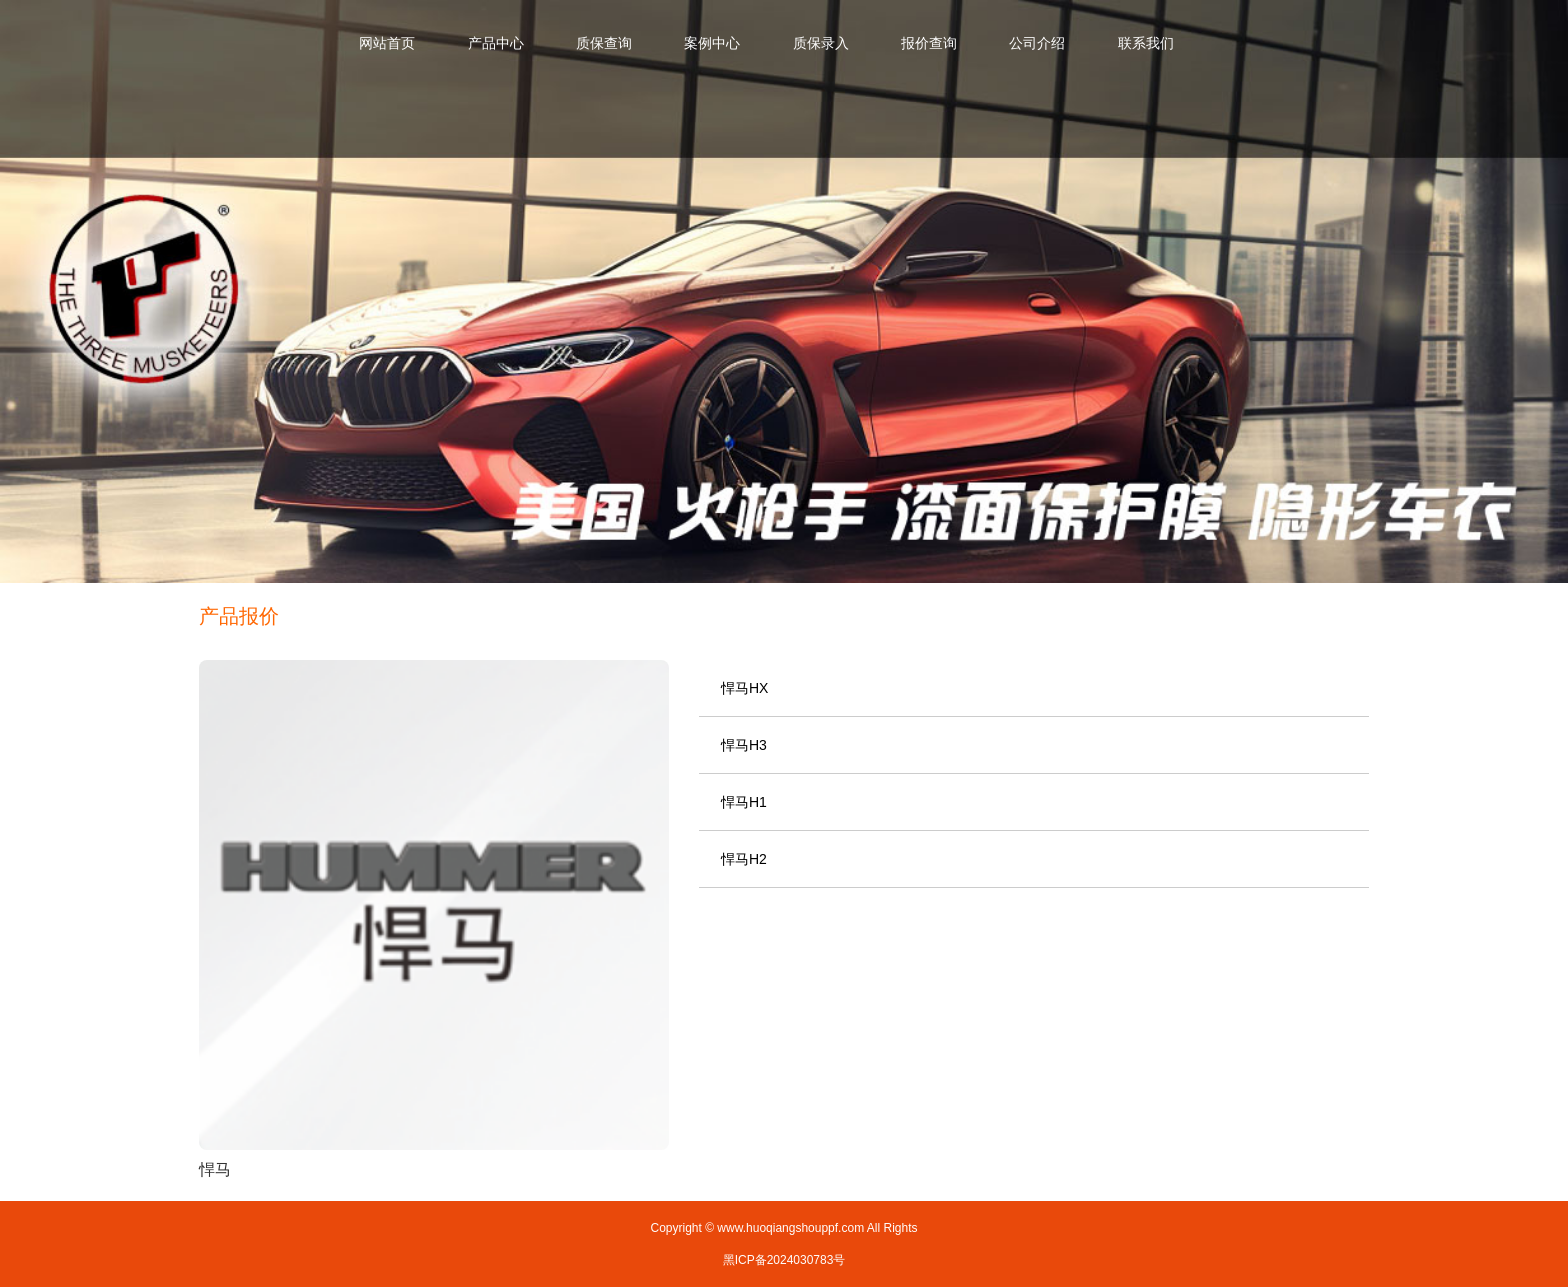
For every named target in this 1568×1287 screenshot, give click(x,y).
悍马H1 (744, 802)
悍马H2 (744, 859)
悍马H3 (744, 745)
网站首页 (387, 43)
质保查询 (604, 43)
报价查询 (929, 43)
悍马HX (744, 688)
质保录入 (821, 43)
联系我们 (1146, 43)
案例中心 (712, 43)
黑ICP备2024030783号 (784, 1260)
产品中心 (496, 43)
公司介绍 (1037, 43)
